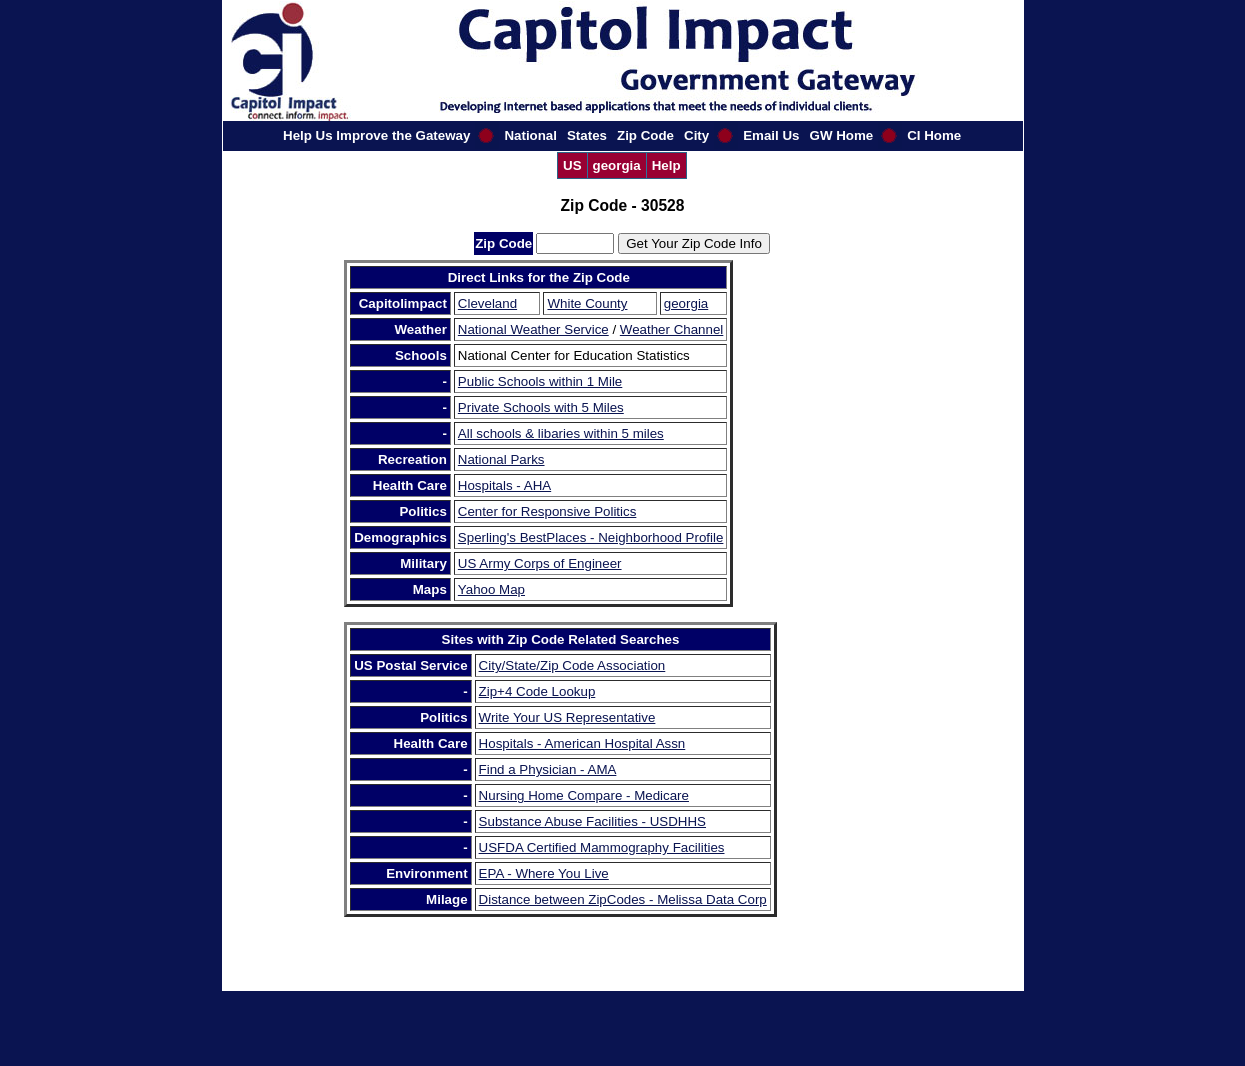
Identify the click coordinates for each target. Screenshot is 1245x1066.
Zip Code (645, 135)
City (696, 135)
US (572, 165)
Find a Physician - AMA (548, 769)
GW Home (842, 135)
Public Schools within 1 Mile (540, 381)
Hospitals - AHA (504, 485)
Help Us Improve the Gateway (376, 135)
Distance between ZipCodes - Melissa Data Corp (623, 899)
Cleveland (487, 303)
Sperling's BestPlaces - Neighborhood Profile (591, 537)
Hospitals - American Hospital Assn (582, 743)
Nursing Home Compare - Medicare (584, 795)
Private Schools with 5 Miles (541, 407)
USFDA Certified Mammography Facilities (602, 847)
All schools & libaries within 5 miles (561, 433)
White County (587, 303)
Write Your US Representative (567, 717)
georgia (617, 165)
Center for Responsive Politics (547, 511)
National (530, 135)
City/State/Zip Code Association (572, 665)
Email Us (771, 135)
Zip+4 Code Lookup (537, 691)
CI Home (934, 135)
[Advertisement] (841, 560)
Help (666, 165)
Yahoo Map (491, 589)
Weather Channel (671, 329)
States (587, 135)
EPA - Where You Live (544, 873)
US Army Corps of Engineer (540, 563)
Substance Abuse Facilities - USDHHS (592, 821)
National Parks (501, 459)
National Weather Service (533, 329)
